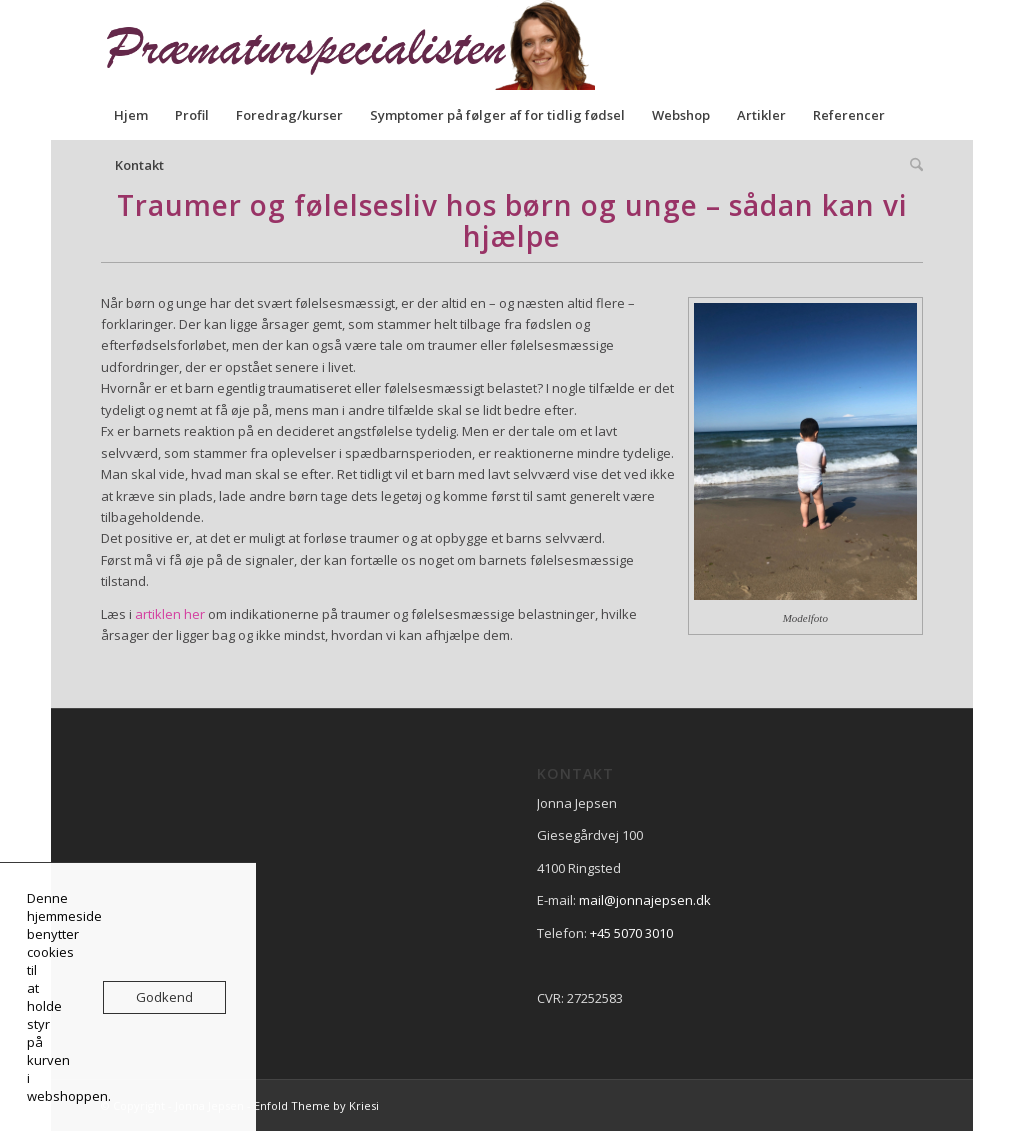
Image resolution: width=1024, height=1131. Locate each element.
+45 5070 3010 (631, 933)
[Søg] (910, 165)
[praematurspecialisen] (361, 45)
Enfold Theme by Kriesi (316, 1105)
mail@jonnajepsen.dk (645, 900)
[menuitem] (131, 115)
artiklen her (170, 614)
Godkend (164, 997)
